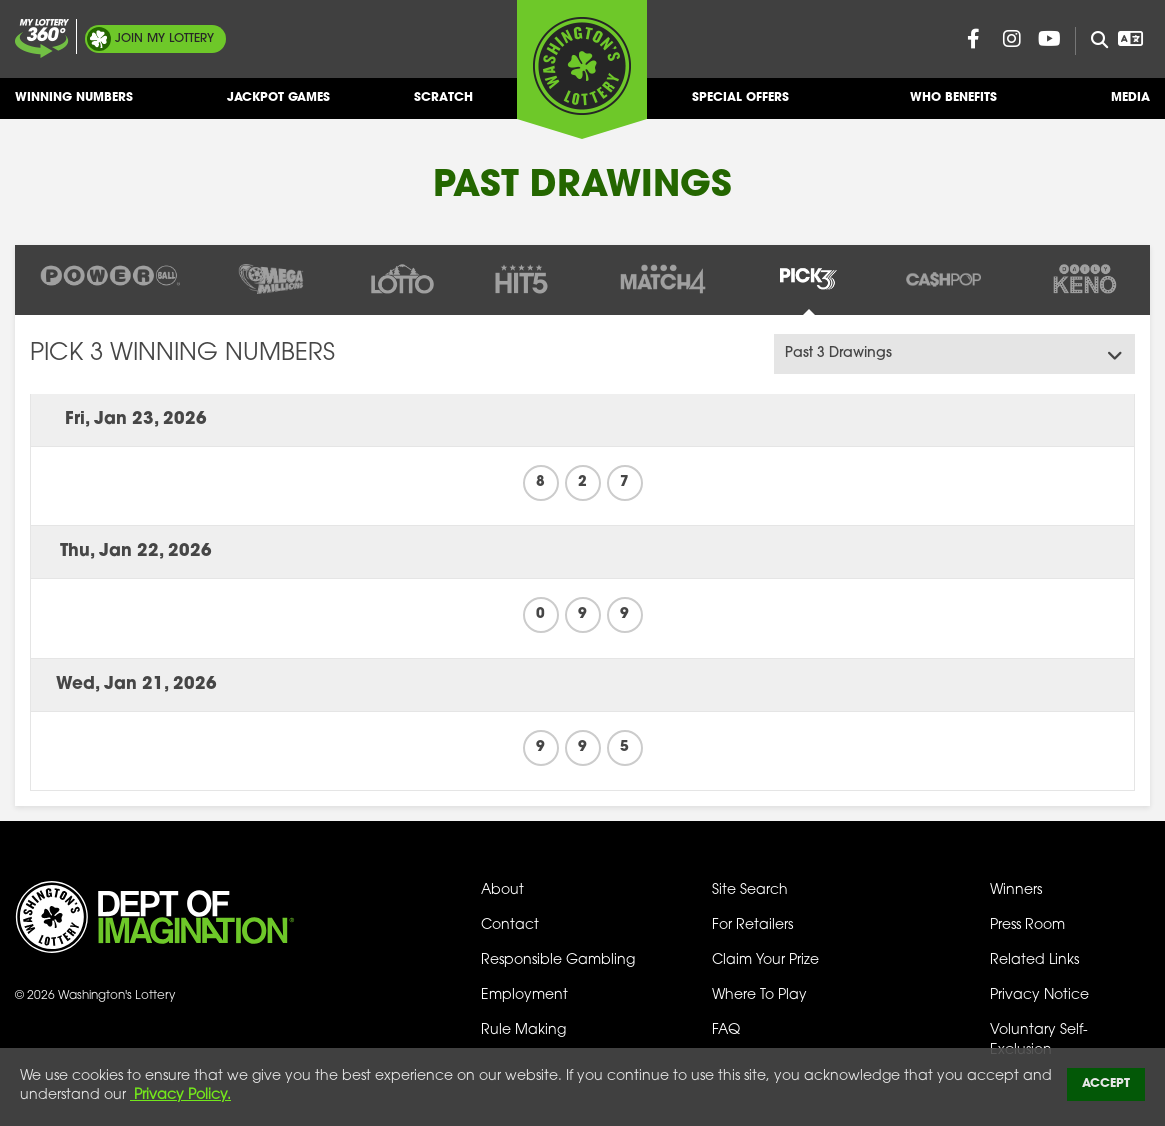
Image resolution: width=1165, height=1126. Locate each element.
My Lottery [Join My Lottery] (164, 39)
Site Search (750, 890)
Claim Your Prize (765, 960)
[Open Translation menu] (1131, 39)
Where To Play (759, 995)
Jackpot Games (278, 105)
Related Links (1034, 960)
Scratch (443, 105)
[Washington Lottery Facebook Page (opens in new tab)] (974, 39)
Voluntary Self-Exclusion (1039, 1040)
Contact (510, 925)
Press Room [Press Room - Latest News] (1027, 925)
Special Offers (740, 105)
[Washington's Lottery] (582, 69)
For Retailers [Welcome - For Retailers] (752, 925)
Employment (524, 995)
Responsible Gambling (558, 960)
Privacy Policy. (180, 1095)
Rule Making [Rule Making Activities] (523, 1030)
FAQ (726, 1030)
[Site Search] (1091, 41)
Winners (1016, 890)
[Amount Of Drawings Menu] (954, 354)
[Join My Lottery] (42, 38)
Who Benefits (953, 105)
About (502, 890)
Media (1130, 105)
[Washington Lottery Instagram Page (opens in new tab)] (1012, 39)
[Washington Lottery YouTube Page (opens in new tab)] (1050, 39)
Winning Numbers (74, 105)
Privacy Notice (1039, 995)
